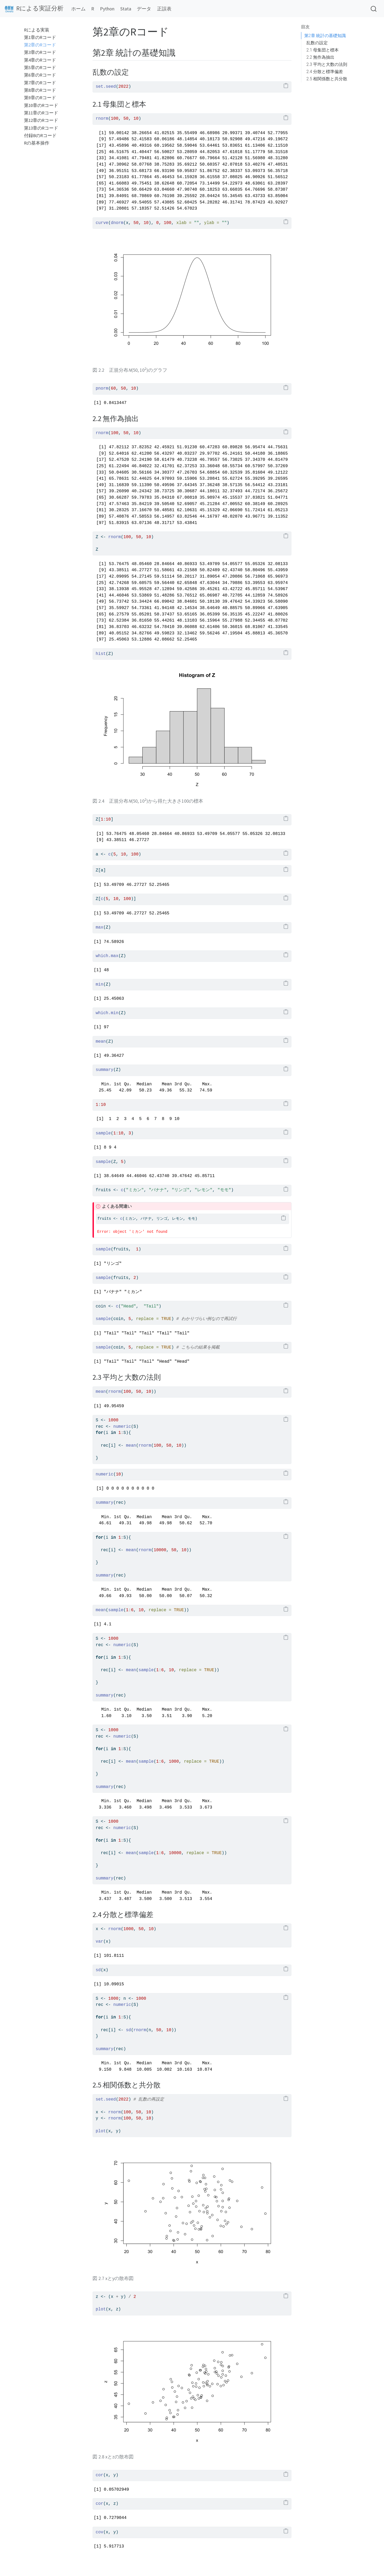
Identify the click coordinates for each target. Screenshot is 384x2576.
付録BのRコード (40, 135)
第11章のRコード (41, 113)
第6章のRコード (40, 75)
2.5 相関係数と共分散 (326, 78)
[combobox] (374, 9)
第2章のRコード (40, 45)
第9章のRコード (40, 98)
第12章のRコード (41, 120)
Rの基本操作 (36, 143)
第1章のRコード (40, 37)
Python (107, 9)
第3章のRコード (40, 52)
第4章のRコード (40, 60)
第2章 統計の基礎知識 (325, 35)
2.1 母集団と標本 (322, 50)
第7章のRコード (40, 83)
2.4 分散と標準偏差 (324, 71)
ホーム (78, 9)
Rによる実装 (36, 30)
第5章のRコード (40, 67)
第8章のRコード (40, 90)
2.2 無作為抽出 (320, 57)
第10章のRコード (41, 105)
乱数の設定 (317, 42)
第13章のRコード (41, 128)
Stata (125, 9)
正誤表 (164, 9)
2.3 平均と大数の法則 (326, 64)
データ (144, 9)
